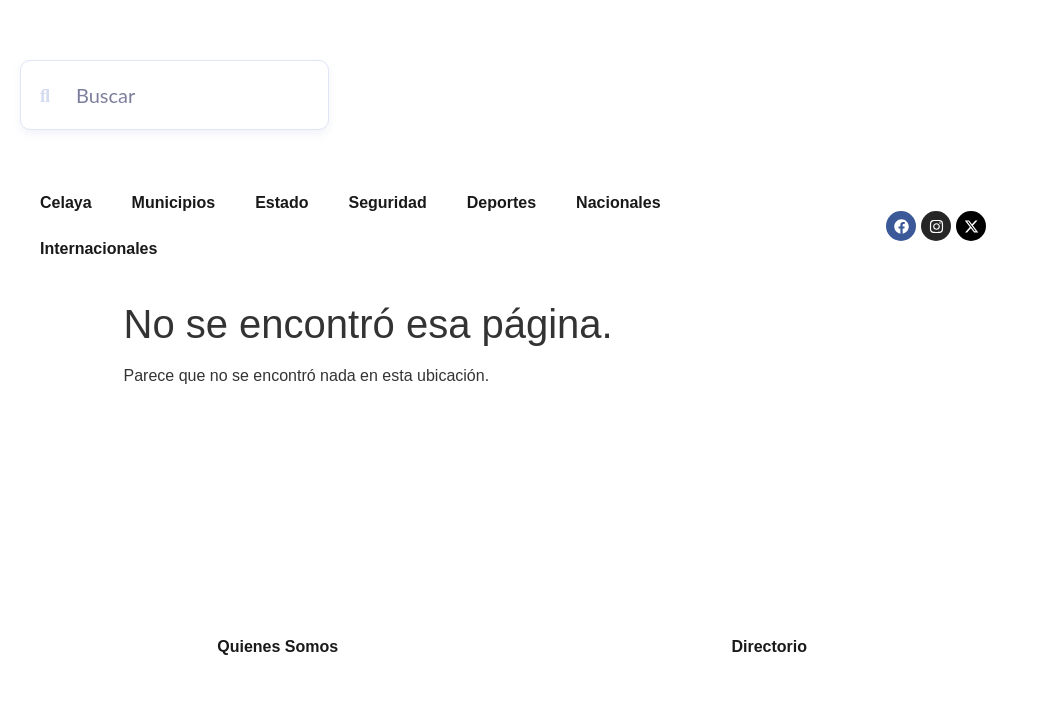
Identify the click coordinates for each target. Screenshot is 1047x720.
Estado (281, 202)
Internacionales (98, 248)
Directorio (769, 646)
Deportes (501, 202)
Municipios (174, 202)
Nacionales (618, 202)
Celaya (66, 202)
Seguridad (388, 202)
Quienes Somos (277, 646)
